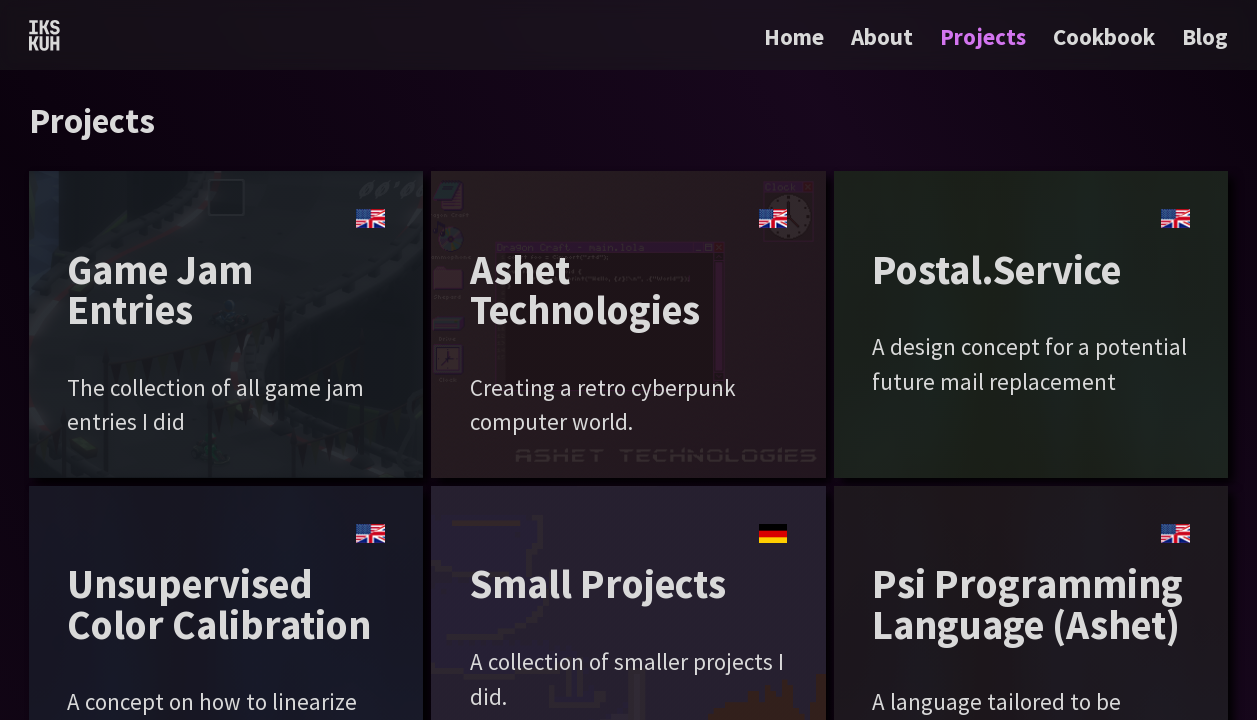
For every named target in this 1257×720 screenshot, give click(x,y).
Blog (1205, 36)
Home (794, 36)
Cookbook (1104, 36)
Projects (983, 36)
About (882, 36)
